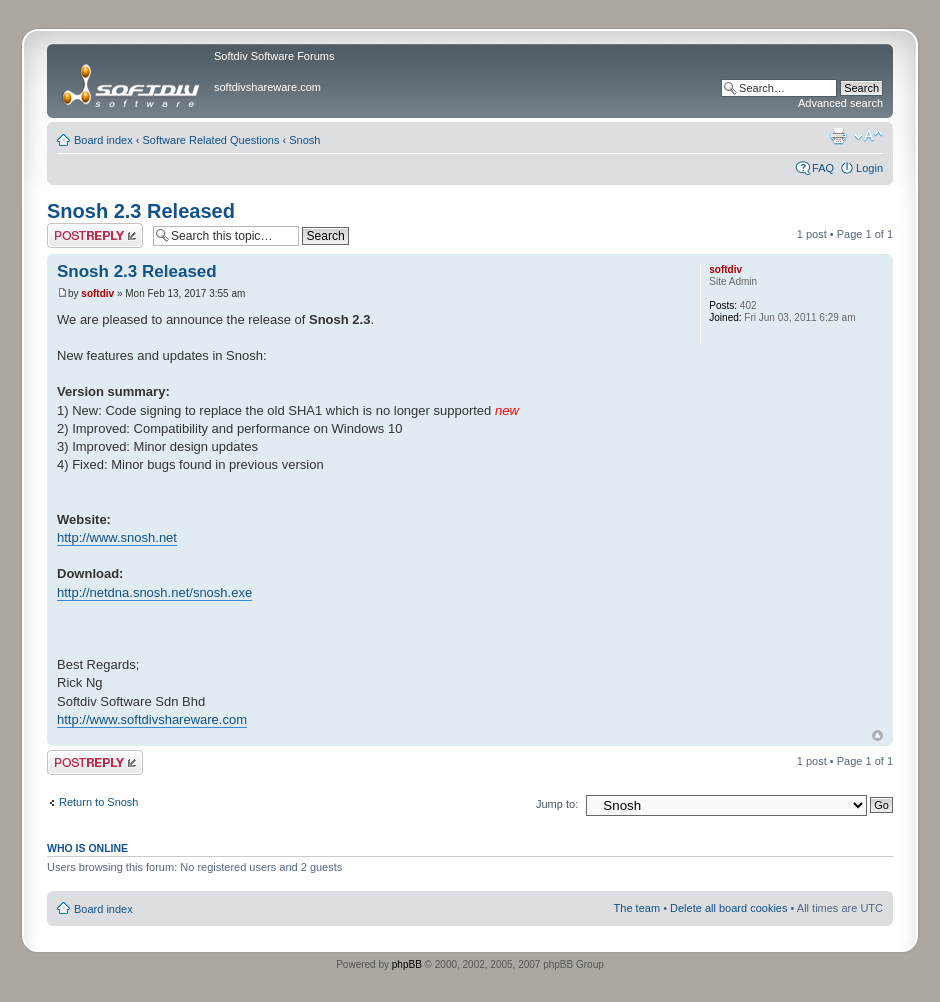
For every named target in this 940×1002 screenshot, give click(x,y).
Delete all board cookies (728, 908)
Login (869, 168)
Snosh (304, 140)
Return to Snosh (99, 802)
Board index (103, 140)
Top (877, 735)
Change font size (868, 136)
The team (637, 908)
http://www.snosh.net (117, 537)
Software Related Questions (211, 140)
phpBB (407, 964)
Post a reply (95, 235)
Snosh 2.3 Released (141, 211)
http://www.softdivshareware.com (152, 719)
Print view (838, 136)
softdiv (97, 293)
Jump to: (557, 804)
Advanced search (840, 103)
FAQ (823, 168)
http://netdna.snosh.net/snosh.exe (154, 592)
